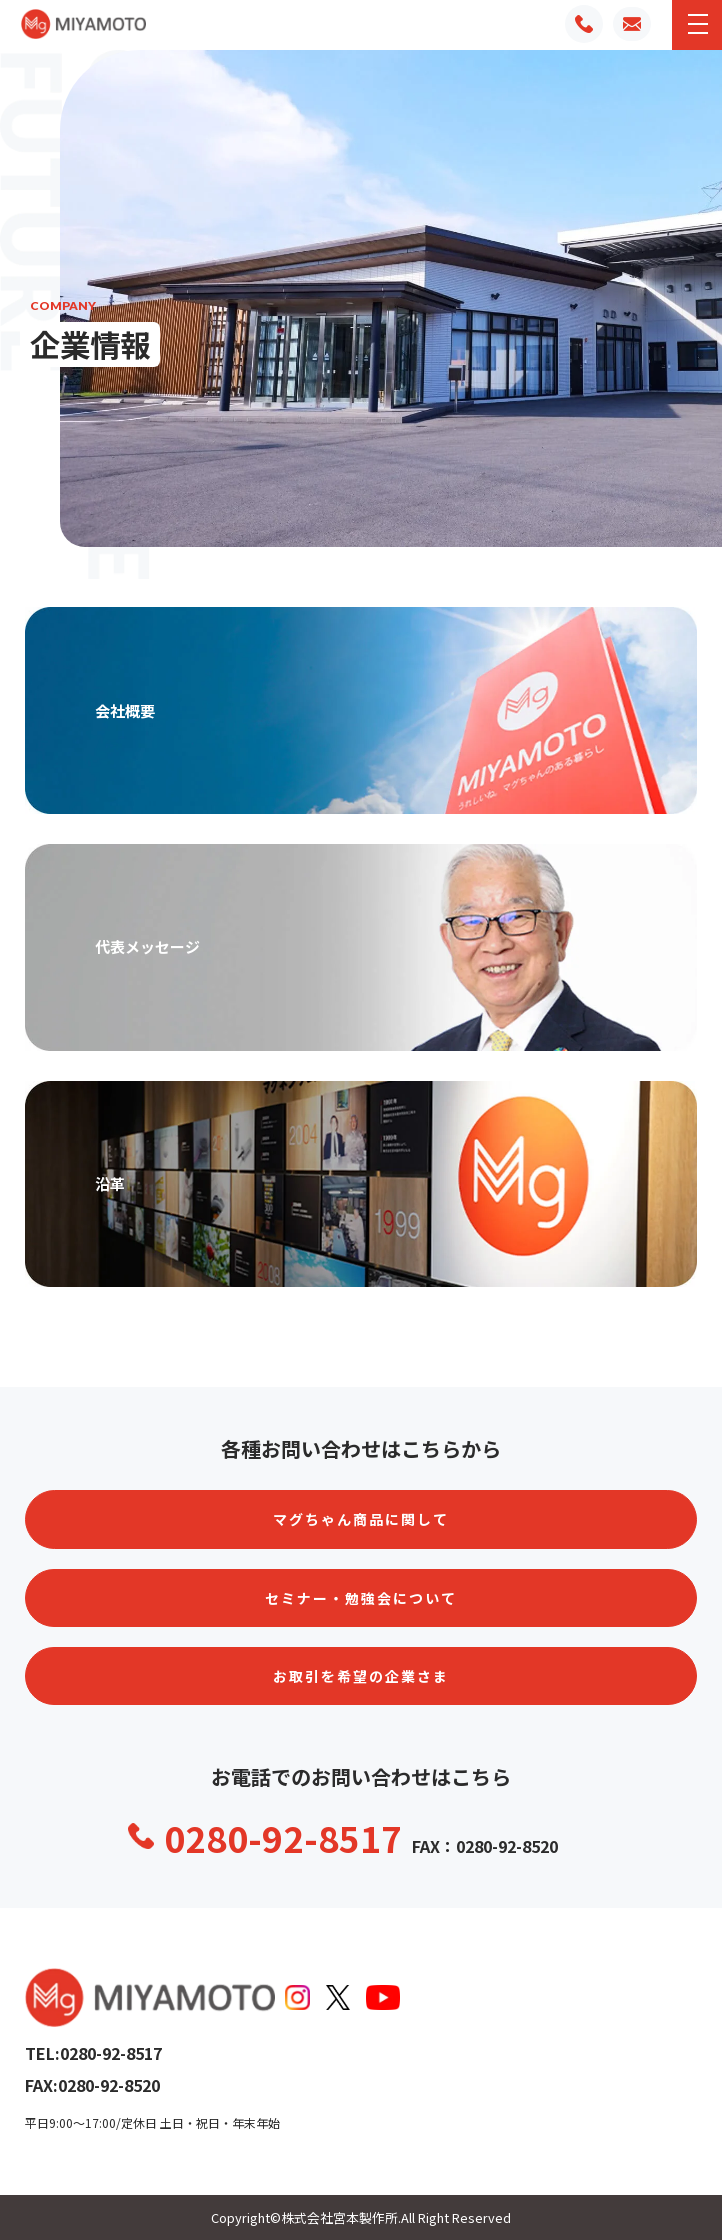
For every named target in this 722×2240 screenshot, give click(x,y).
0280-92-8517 (283, 1837)
